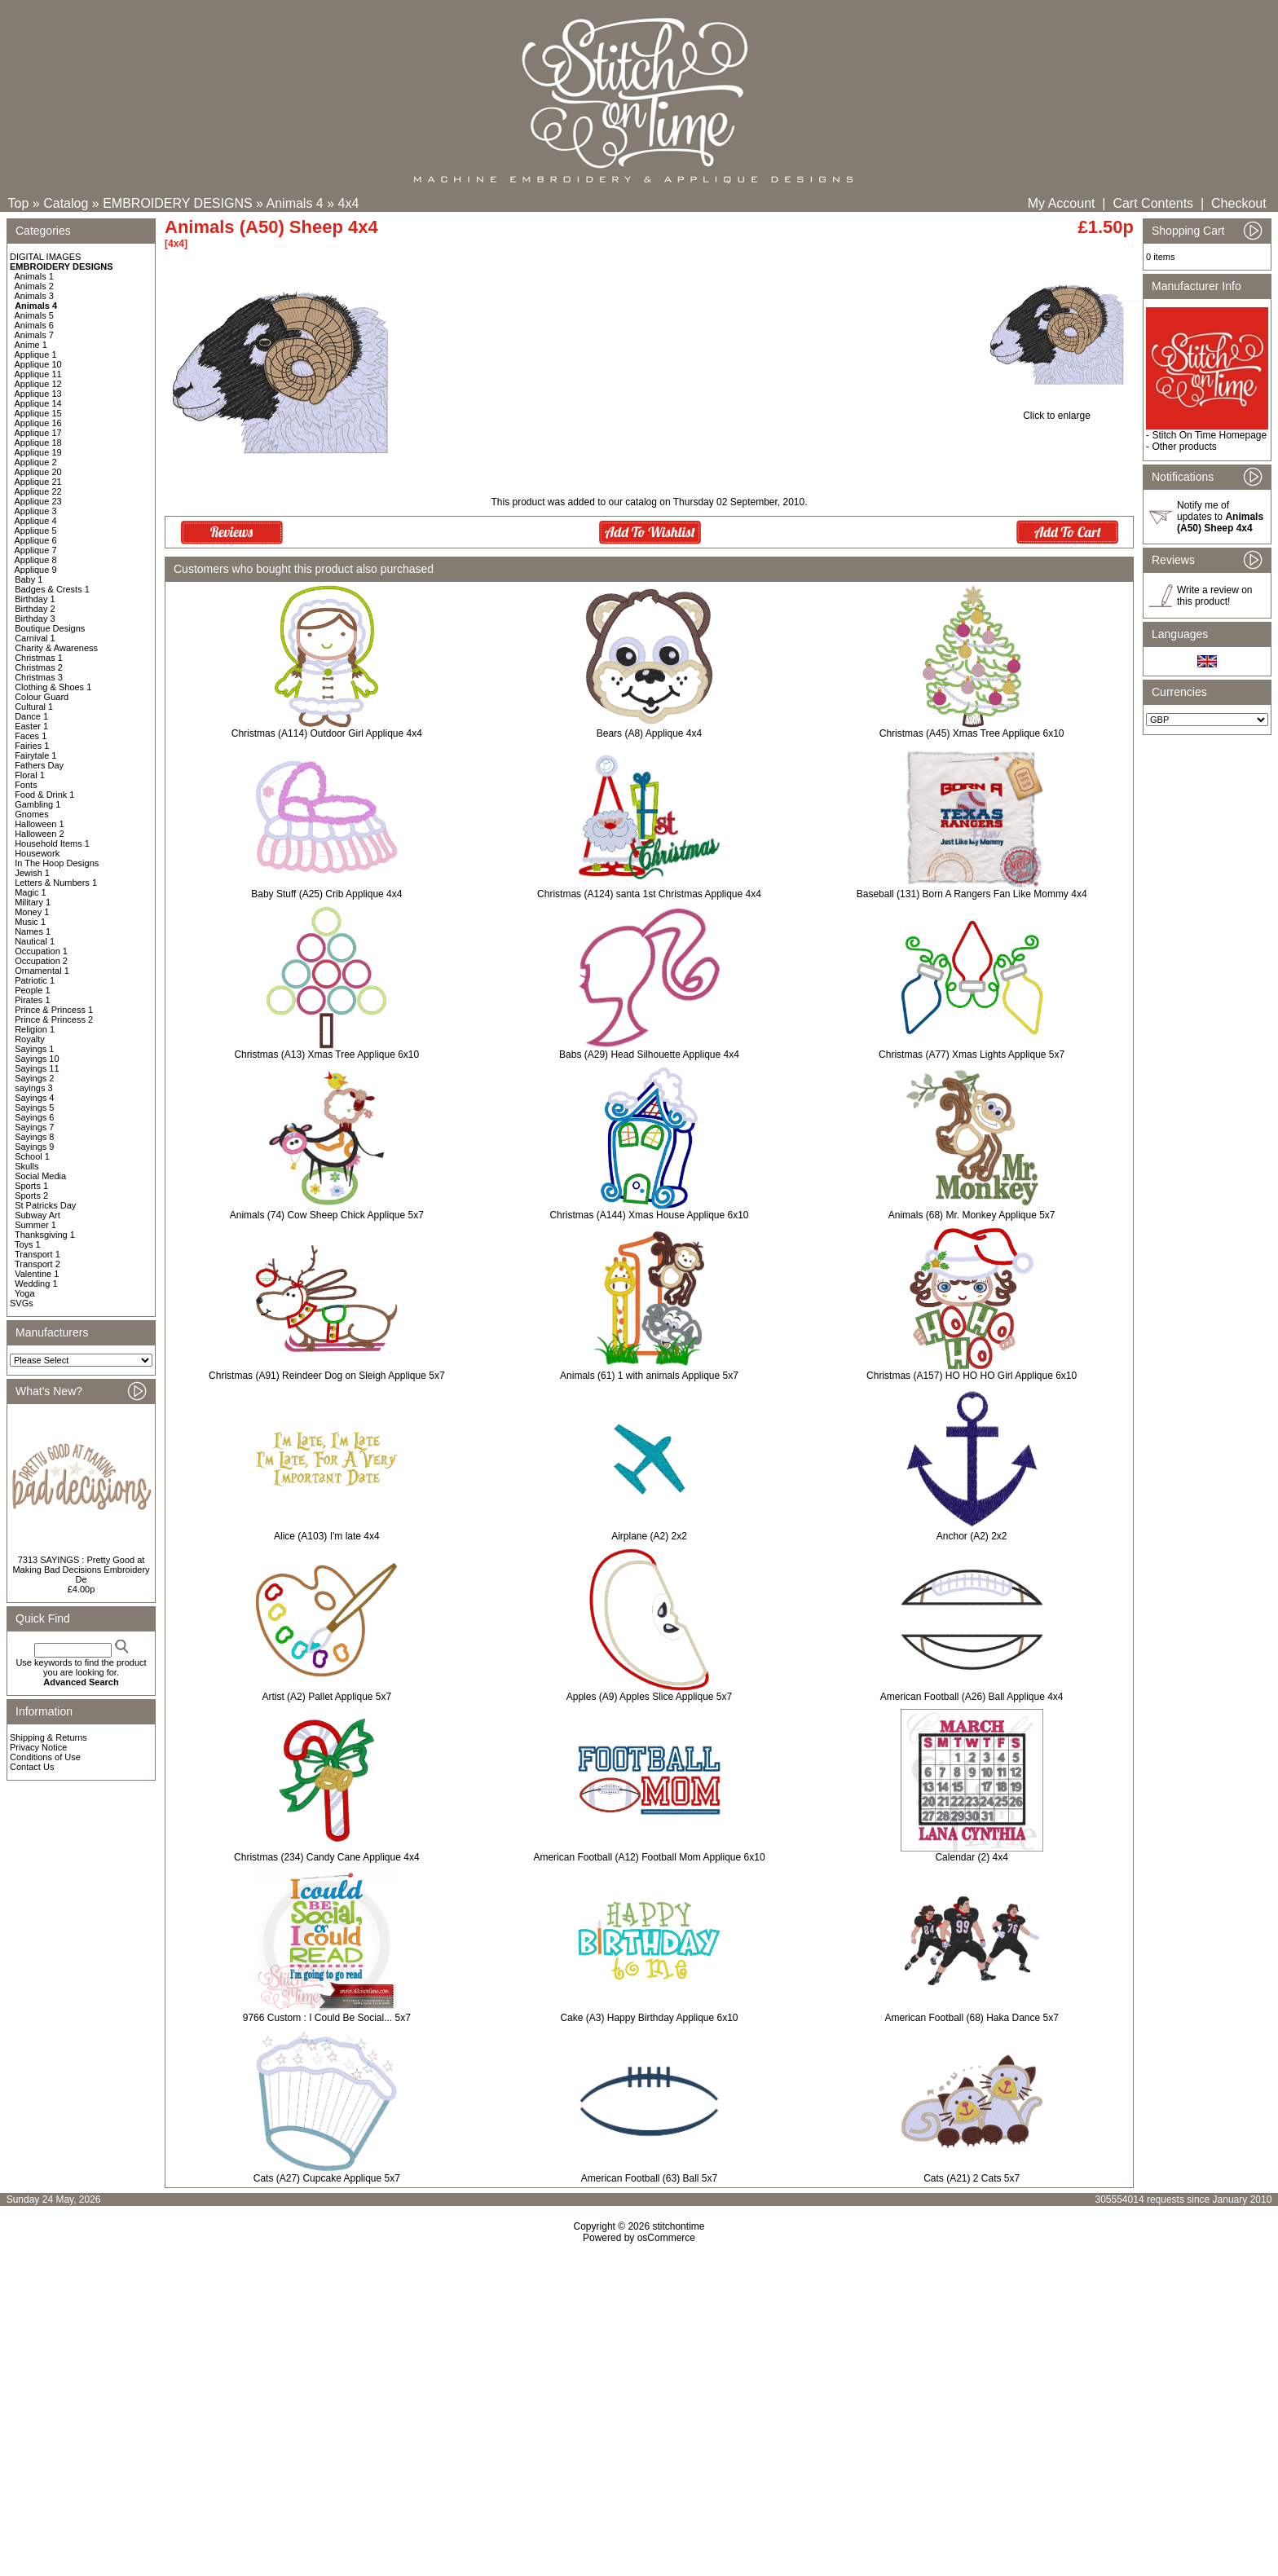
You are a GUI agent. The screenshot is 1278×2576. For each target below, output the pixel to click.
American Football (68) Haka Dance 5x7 (971, 2017)
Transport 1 (37, 1254)
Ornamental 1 (42, 970)
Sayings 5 (34, 1107)
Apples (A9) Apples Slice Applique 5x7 (649, 1696)
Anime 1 (31, 345)
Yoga (25, 1293)
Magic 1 (30, 892)
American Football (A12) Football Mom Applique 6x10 (649, 1857)
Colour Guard (41, 697)
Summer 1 (35, 1225)
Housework (37, 853)
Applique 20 (38, 472)
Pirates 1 (32, 1000)
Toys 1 (28, 1244)
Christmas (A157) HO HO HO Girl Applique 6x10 (971, 1375)
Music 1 (30, 922)
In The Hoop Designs (57, 863)
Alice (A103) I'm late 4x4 (327, 1536)
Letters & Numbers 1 (56, 882)
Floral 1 (30, 775)
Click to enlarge (1056, 411)
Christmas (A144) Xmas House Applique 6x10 (648, 1215)
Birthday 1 (35, 599)
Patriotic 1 (35, 980)
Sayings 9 (34, 1146)
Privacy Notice (38, 1747)
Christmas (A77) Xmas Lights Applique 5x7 (971, 1054)
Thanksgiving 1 (45, 1235)
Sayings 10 (37, 1058)
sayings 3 (33, 1088)
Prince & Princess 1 (54, 1010)
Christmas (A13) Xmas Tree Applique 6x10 (326, 1054)
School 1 (32, 1156)
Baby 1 (28, 579)
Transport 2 (37, 1264)
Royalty (30, 1039)
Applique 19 (38, 452)
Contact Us (32, 1767)
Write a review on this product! (1214, 595)
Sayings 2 (34, 1078)
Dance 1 (31, 716)
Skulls (26, 1166)
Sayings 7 (34, 1127)
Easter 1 (31, 726)
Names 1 (33, 931)
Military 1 (33, 902)
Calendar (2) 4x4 (971, 1857)
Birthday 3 (35, 618)
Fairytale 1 (35, 755)
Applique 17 (38, 433)
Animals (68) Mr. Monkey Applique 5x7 (971, 1215)
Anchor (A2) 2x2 (971, 1536)
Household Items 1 (52, 843)
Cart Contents (1153, 203)
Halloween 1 (39, 824)
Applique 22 (38, 491)
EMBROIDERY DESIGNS (177, 203)
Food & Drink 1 (44, 794)
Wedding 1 (36, 1283)
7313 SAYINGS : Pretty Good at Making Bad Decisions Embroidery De (80, 1569)
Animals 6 (34, 325)
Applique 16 (38, 423)
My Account (1061, 203)
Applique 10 (38, 364)
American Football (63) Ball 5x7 (649, 2178)
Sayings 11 (37, 1068)
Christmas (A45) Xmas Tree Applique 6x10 (971, 733)
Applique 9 (36, 570)
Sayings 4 (34, 1098)
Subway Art (37, 1215)
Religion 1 (35, 1029)
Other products (1184, 446)
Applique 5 (36, 530)
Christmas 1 (39, 658)
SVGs (21, 1303)
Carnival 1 (35, 638)
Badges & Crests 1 (52, 589)
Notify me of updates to (1220, 517)
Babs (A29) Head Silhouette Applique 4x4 (649, 1054)
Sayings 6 (34, 1117)
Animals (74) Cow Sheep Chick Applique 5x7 (327, 1215)
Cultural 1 (34, 706)
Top (18, 203)
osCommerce (666, 2238)
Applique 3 (36, 511)
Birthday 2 (35, 609)
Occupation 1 (41, 951)
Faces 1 (30, 736)
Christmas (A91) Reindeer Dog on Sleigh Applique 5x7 (327, 1375)
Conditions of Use (45, 1757)
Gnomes (32, 814)
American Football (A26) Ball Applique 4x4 (972, 1696)
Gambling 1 (37, 804)
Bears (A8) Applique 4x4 (649, 733)
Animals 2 (34, 286)
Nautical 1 (35, 941)
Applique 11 (38, 374)
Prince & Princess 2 (54, 1019)
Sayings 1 (34, 1049)
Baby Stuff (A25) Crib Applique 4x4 (326, 894)
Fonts (26, 785)
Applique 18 (38, 442)
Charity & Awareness (56, 648)
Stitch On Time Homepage (1209, 435)
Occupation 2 (41, 961)
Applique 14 (38, 403)
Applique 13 (38, 394)
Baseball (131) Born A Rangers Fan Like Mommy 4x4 (972, 894)
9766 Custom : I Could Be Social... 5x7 (327, 2017)
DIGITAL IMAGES (45, 257)
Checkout (1239, 203)
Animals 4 (295, 203)
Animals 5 (34, 315)
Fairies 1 (32, 746)
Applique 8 (36, 560)
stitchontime (678, 2226)
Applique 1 (36, 354)
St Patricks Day (45, 1205)
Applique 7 (36, 550)
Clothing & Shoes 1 (53, 687)
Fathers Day (39, 765)
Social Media (40, 1176)
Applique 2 (36, 462)
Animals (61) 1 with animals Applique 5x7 (649, 1375)
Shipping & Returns (48, 1737)
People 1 (32, 990)
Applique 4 (36, 521)
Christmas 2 (39, 667)
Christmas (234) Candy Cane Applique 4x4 (326, 1857)
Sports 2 (31, 1195)
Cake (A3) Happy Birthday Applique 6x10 (649, 2017)
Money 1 (32, 912)
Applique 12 (38, 384)
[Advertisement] (639, 2384)
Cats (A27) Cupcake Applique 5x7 (326, 2178)
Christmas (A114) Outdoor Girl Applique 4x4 (326, 733)
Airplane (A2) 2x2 (649, 1536)
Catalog (65, 203)
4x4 (348, 203)
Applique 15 (38, 413)
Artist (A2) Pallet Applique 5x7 (326, 1696)
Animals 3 (34, 296)
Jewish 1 (32, 873)
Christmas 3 (39, 677)
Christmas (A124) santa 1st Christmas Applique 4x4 (649, 894)
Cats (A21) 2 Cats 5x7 (971, 2178)
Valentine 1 (37, 1274)
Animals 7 (34, 335)
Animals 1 (34, 276)
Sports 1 (31, 1186)
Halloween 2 (39, 834)
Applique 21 (38, 482)
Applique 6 (36, 540)
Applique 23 (38, 501)
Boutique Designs (50, 628)
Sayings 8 (34, 1137)
